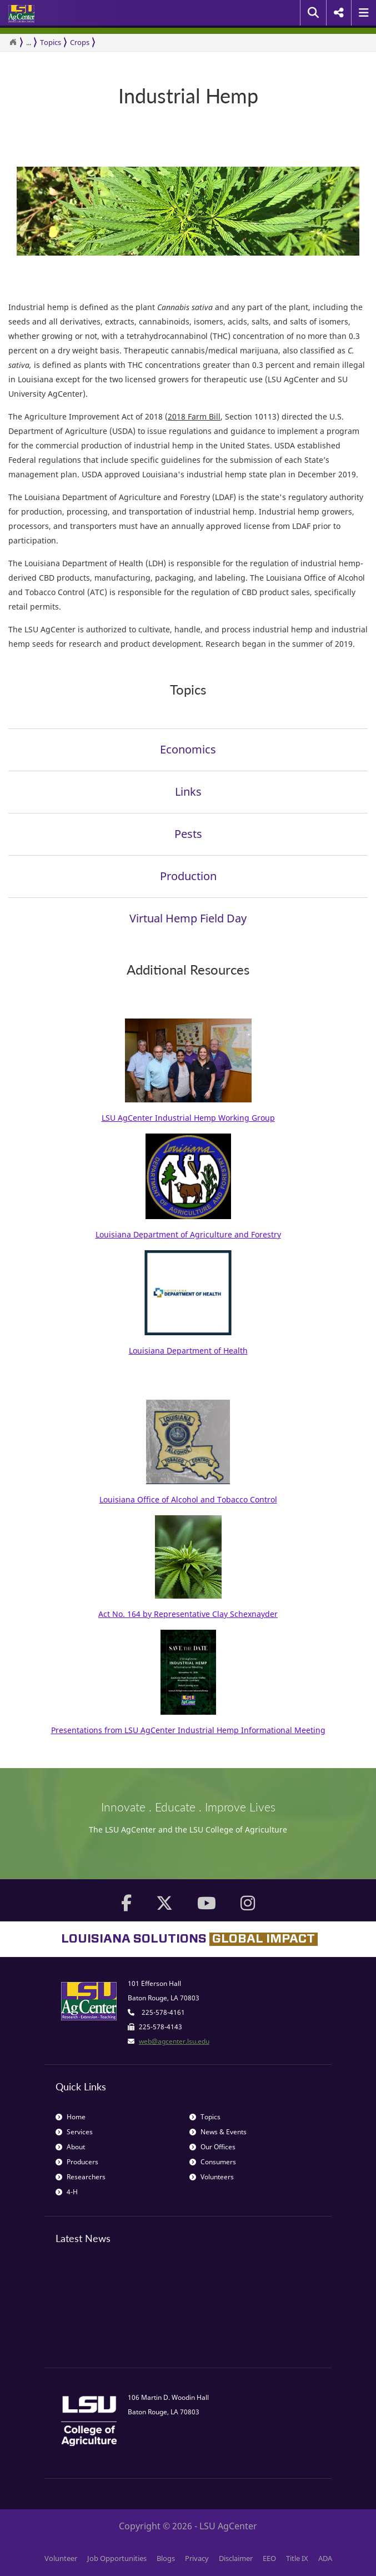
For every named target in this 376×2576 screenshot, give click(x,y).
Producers (77, 2161)
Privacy (197, 2558)
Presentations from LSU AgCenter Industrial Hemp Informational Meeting (188, 1730)
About (70, 2146)
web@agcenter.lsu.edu (174, 2041)
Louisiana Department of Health (188, 1350)
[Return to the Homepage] (12, 42)
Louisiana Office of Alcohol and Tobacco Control (188, 1499)
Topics (50, 42)
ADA (325, 2558)
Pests (188, 833)
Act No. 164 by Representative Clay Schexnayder (188, 1614)
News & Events (218, 2131)
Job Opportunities (117, 2558)
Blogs (166, 2558)
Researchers (81, 2176)
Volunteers (211, 2176)
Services (74, 2131)
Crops (79, 42)
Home (71, 2116)
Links (188, 791)
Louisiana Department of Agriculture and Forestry (188, 1234)
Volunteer (60, 2558)
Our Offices (212, 2146)
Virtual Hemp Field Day (188, 918)
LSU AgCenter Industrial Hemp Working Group (188, 1117)
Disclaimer (236, 2558)
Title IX (297, 2558)
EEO (269, 2558)
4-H (67, 2191)
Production (188, 875)
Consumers (212, 2161)
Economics (188, 749)
